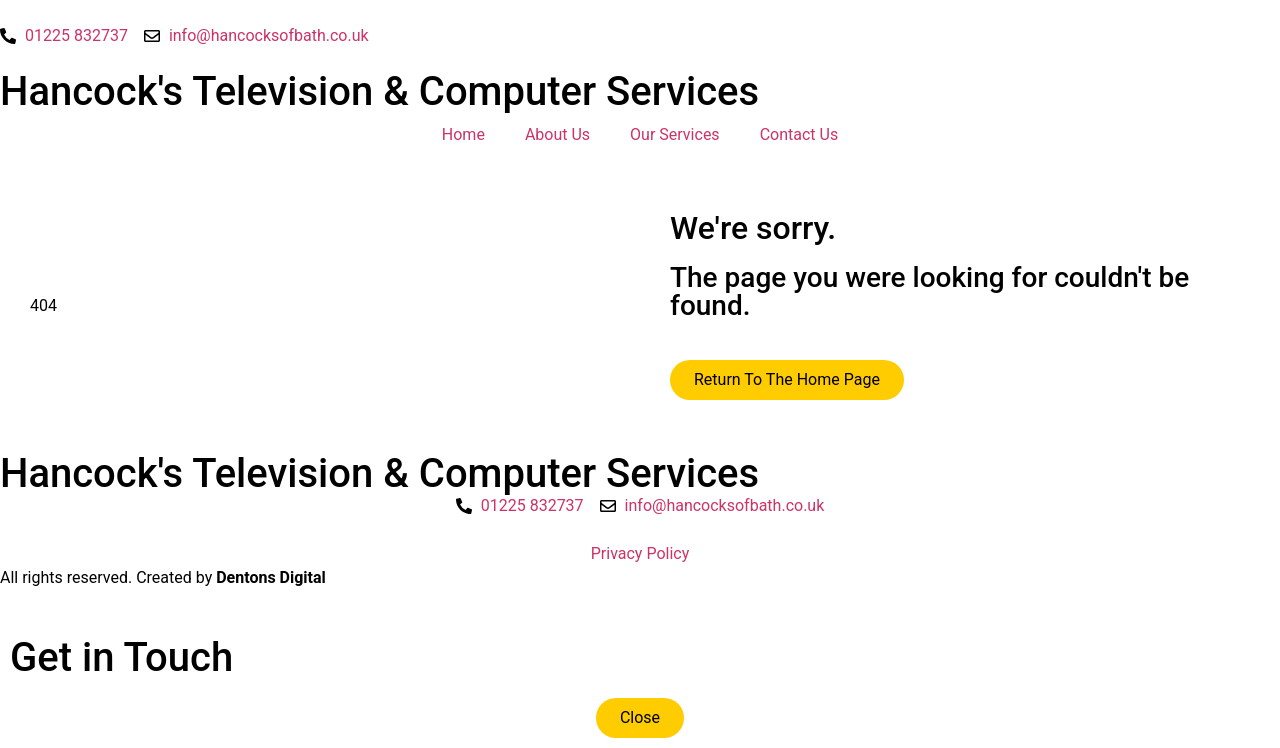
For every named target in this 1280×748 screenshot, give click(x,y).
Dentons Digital (271, 577)
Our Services (675, 134)
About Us (557, 134)
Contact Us (799, 134)
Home (463, 134)
